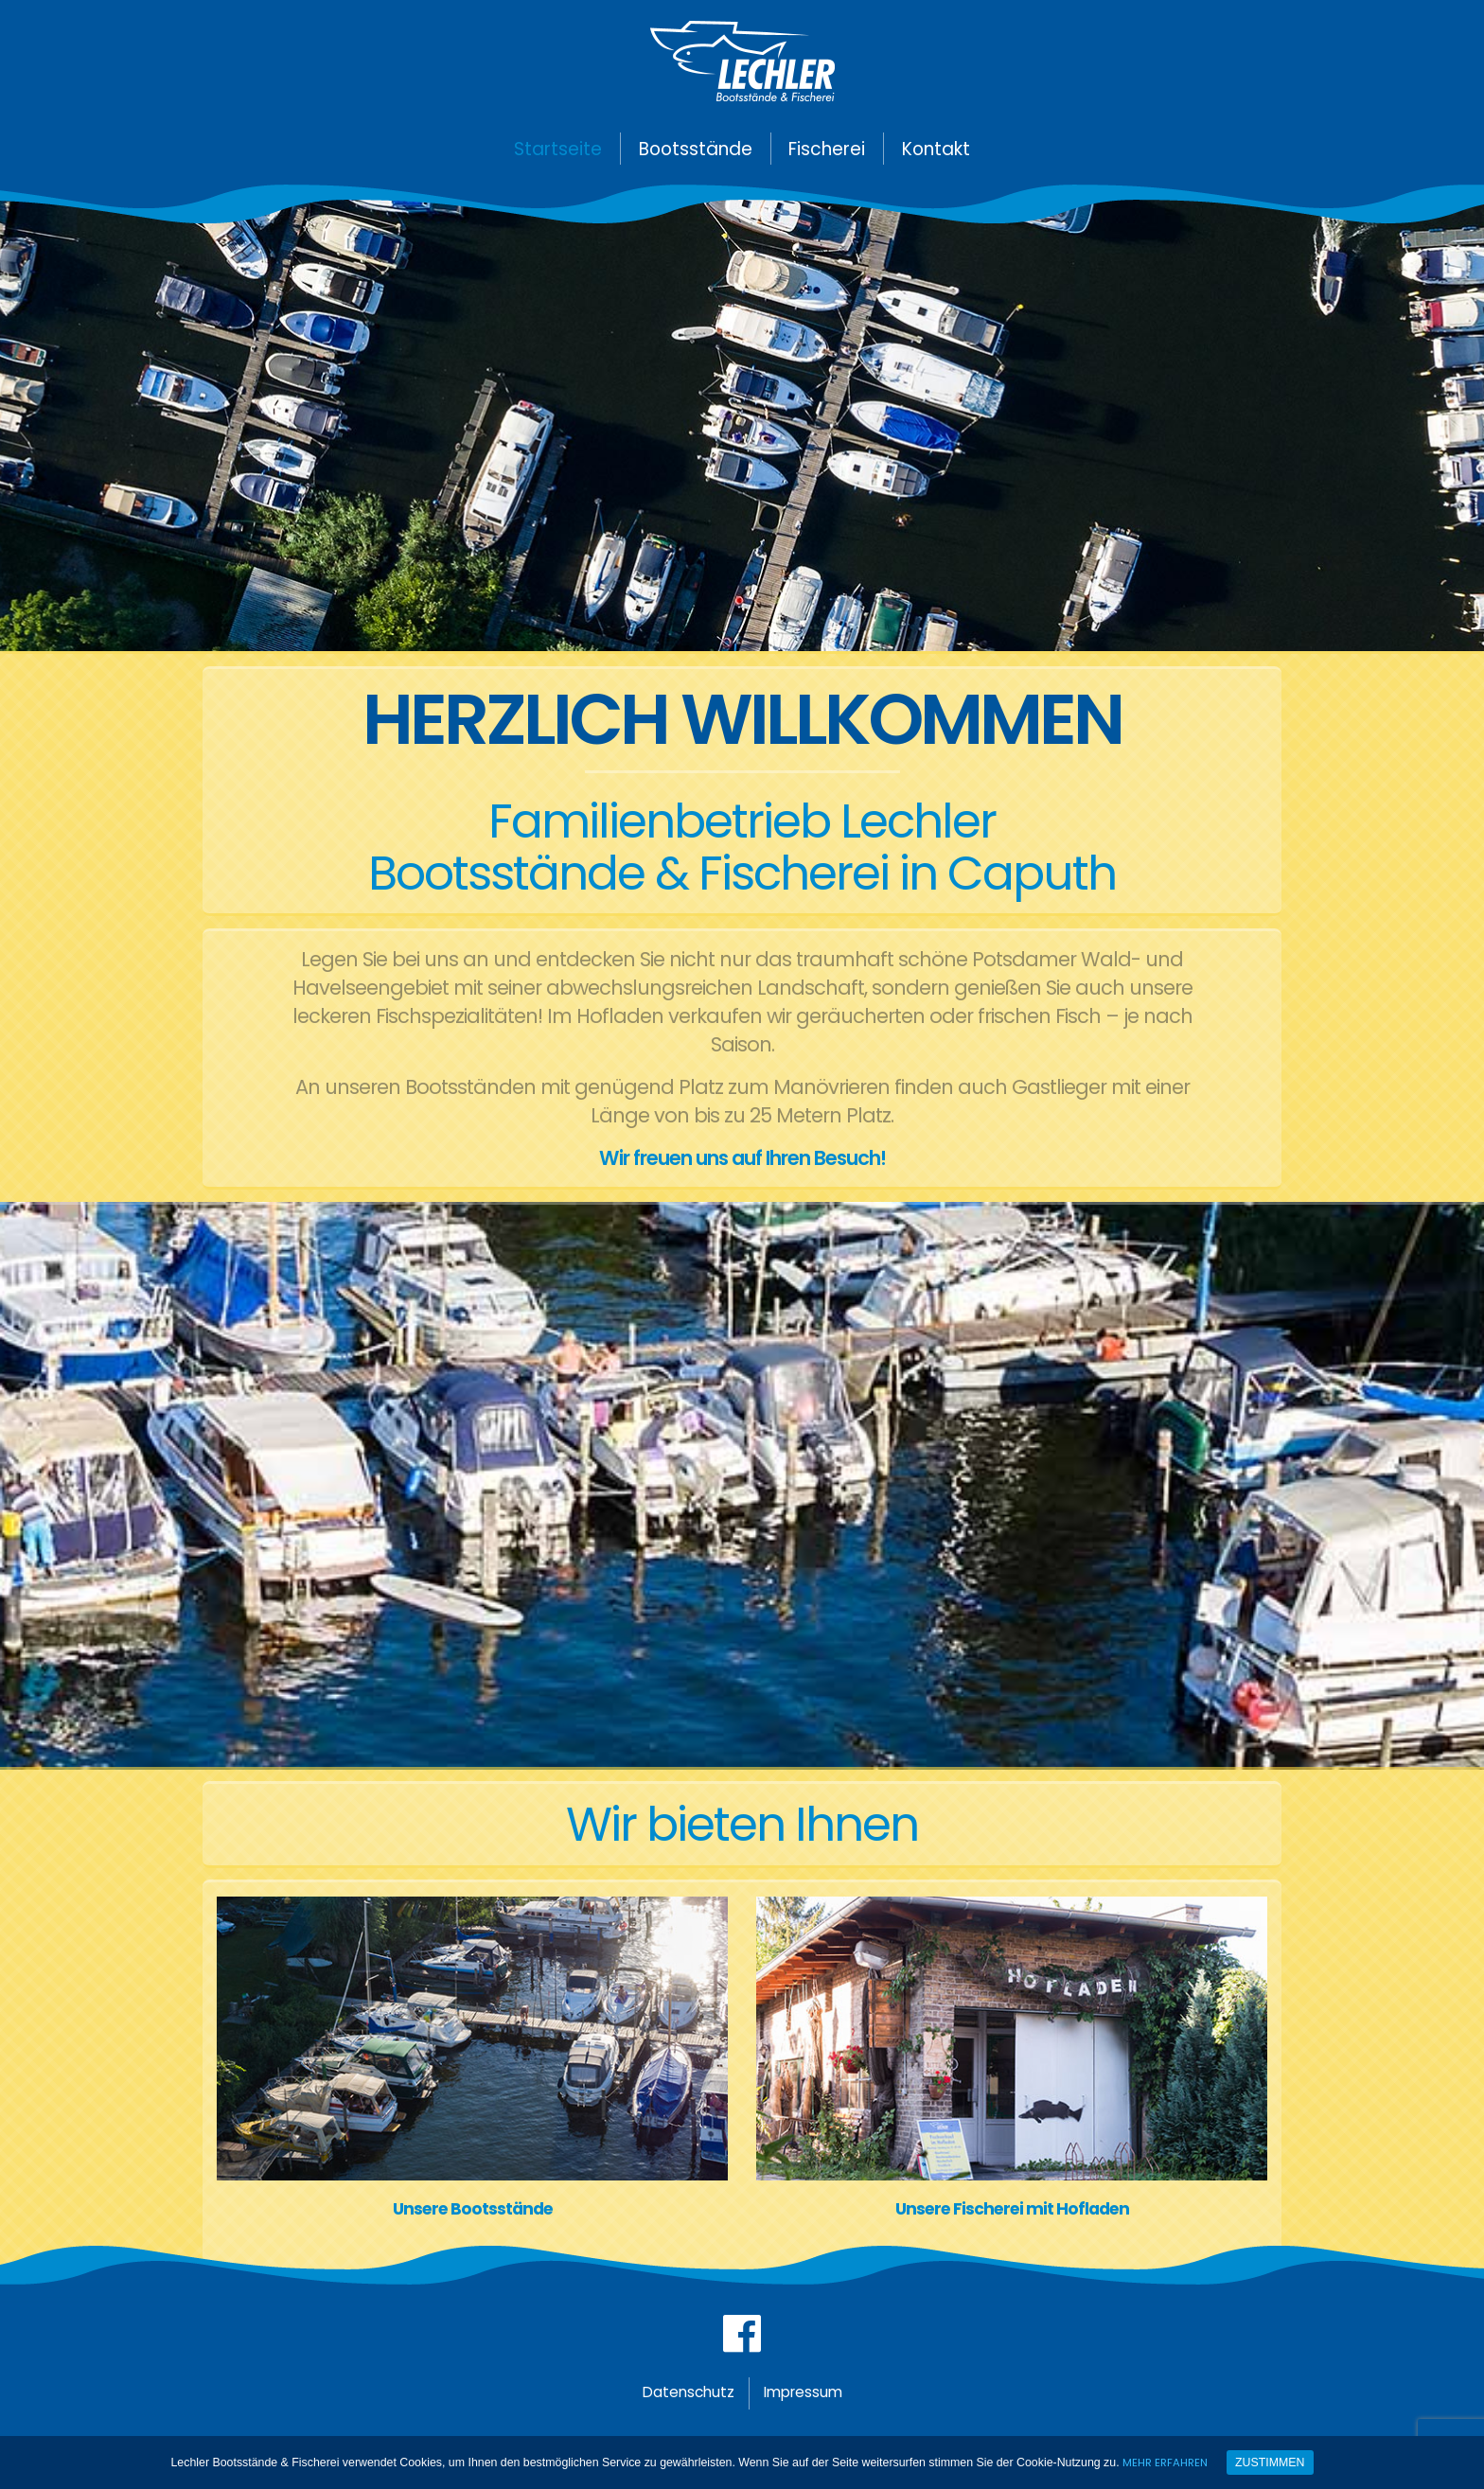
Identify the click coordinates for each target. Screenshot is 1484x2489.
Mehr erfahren (1165, 2462)
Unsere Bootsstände (472, 2209)
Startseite (558, 149)
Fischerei (826, 149)
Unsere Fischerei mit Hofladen (1012, 2209)
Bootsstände (695, 149)
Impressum (812, 2405)
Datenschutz (677, 2405)
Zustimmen (1273, 2462)
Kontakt (936, 149)
